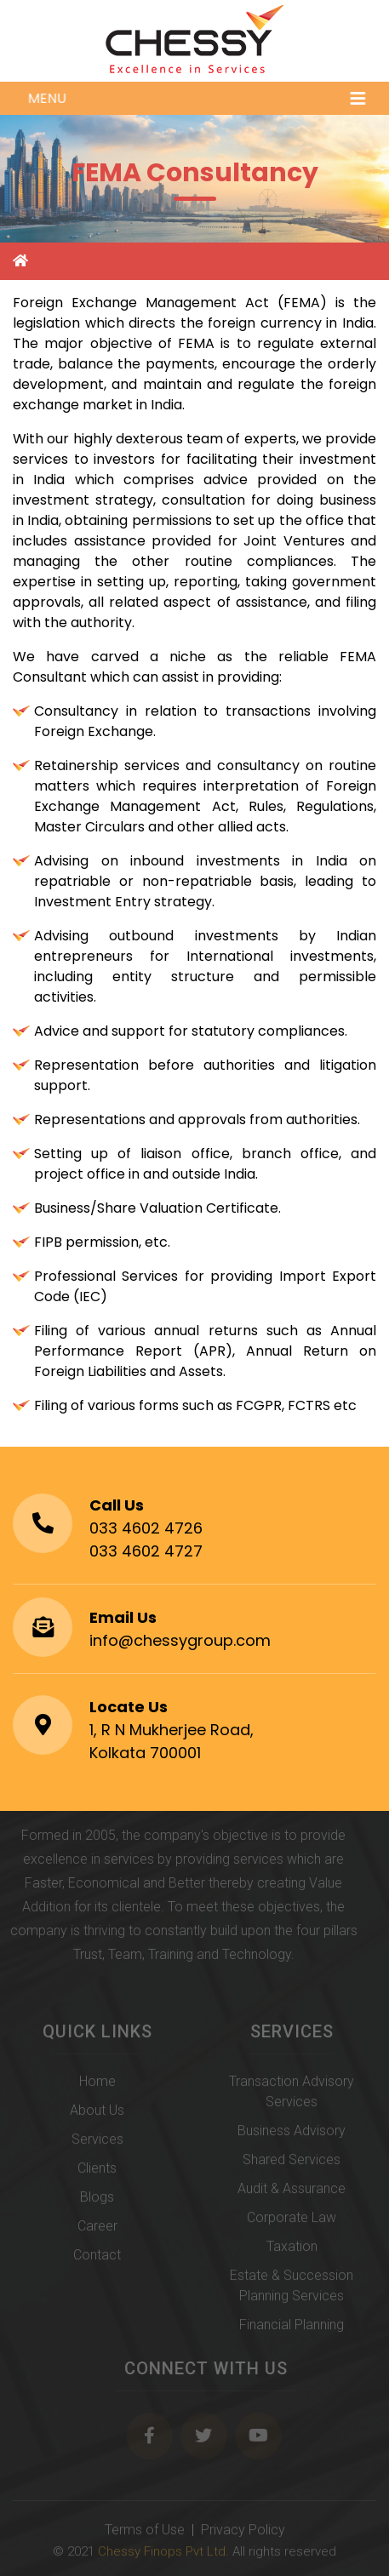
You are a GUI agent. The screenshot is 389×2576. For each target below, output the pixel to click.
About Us (97, 2113)
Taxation (291, 2250)
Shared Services (291, 2163)
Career (97, 2229)
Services (97, 2142)
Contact (97, 2258)
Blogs (97, 2200)
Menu (198, 98)
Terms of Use (145, 2533)
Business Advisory (291, 2134)
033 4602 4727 (146, 1551)
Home (97, 2084)
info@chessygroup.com (180, 1640)
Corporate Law (291, 2221)
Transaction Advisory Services (291, 2094)
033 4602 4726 (146, 1528)
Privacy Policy (243, 2533)
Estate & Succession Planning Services (291, 2288)
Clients (97, 2171)
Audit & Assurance (291, 2192)
